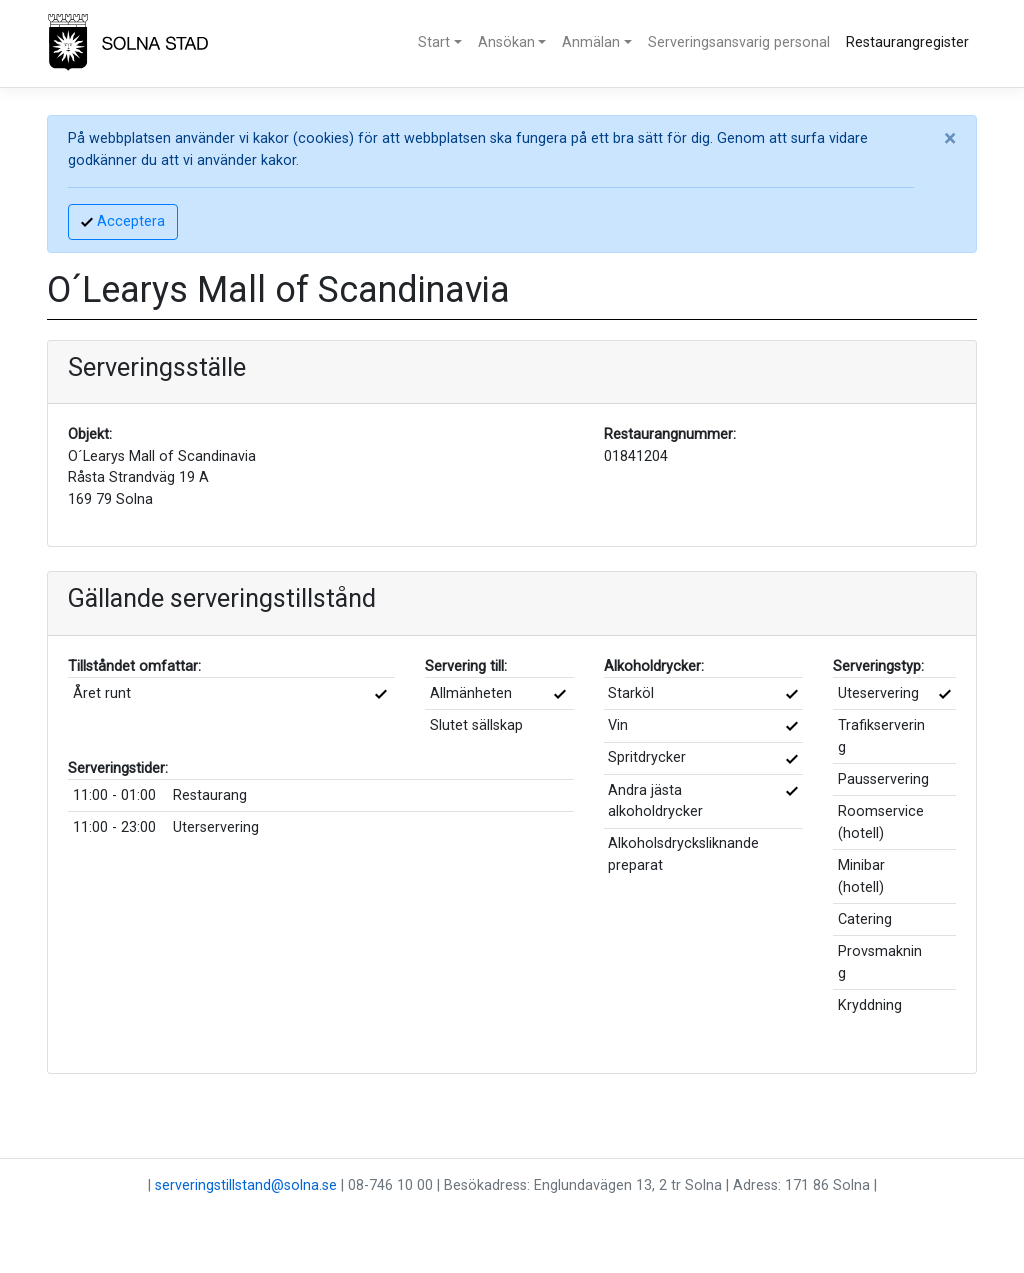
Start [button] (434, 42)
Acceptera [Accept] (123, 221)
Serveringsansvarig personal (739, 42)
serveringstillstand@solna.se (246, 1185)
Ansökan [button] (506, 42)
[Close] (950, 139)
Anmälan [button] (591, 42)
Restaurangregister (907, 42)
